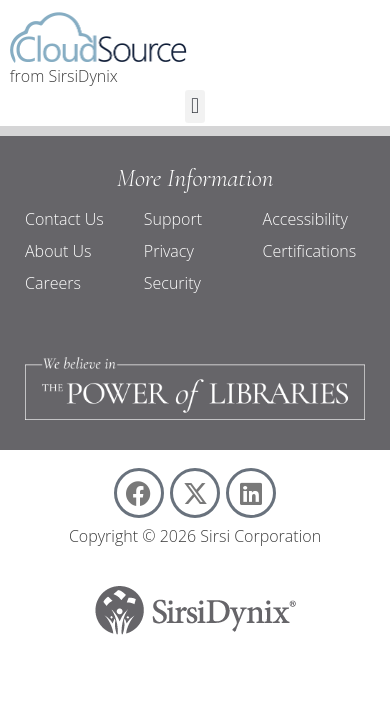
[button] (194, 106)
